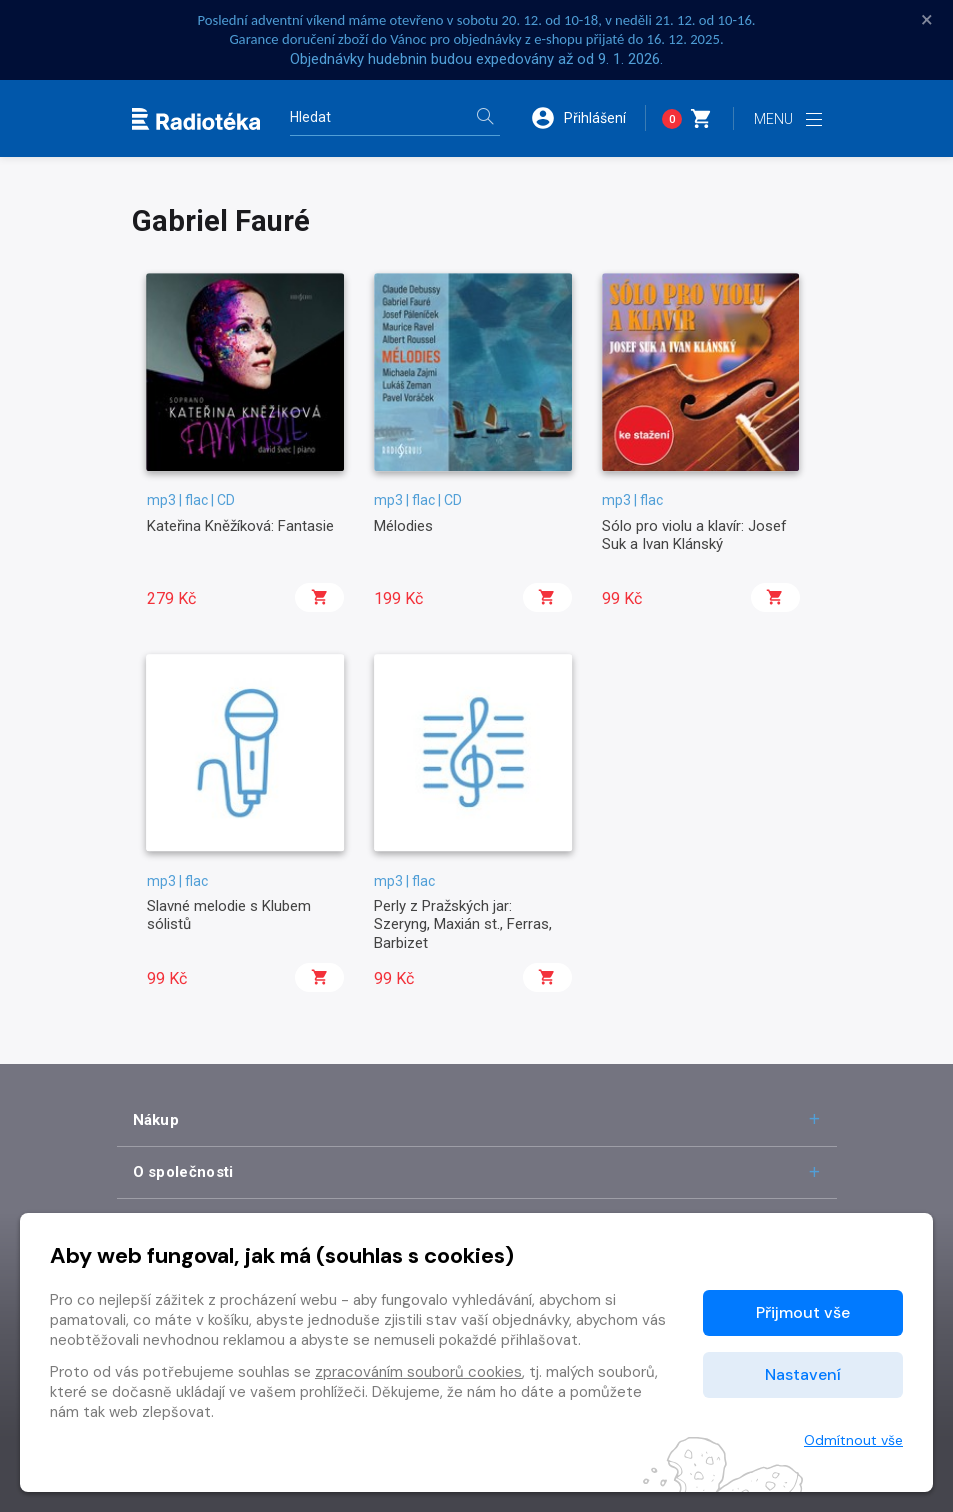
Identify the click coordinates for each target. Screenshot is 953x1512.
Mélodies (403, 526)
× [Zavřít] (927, 20)
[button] (588, 118)
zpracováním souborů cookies (418, 1372)
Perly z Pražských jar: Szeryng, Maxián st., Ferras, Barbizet (463, 924)
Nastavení (803, 1374)
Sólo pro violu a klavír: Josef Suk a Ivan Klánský (694, 535)
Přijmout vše (803, 1312)
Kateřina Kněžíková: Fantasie (240, 526)
